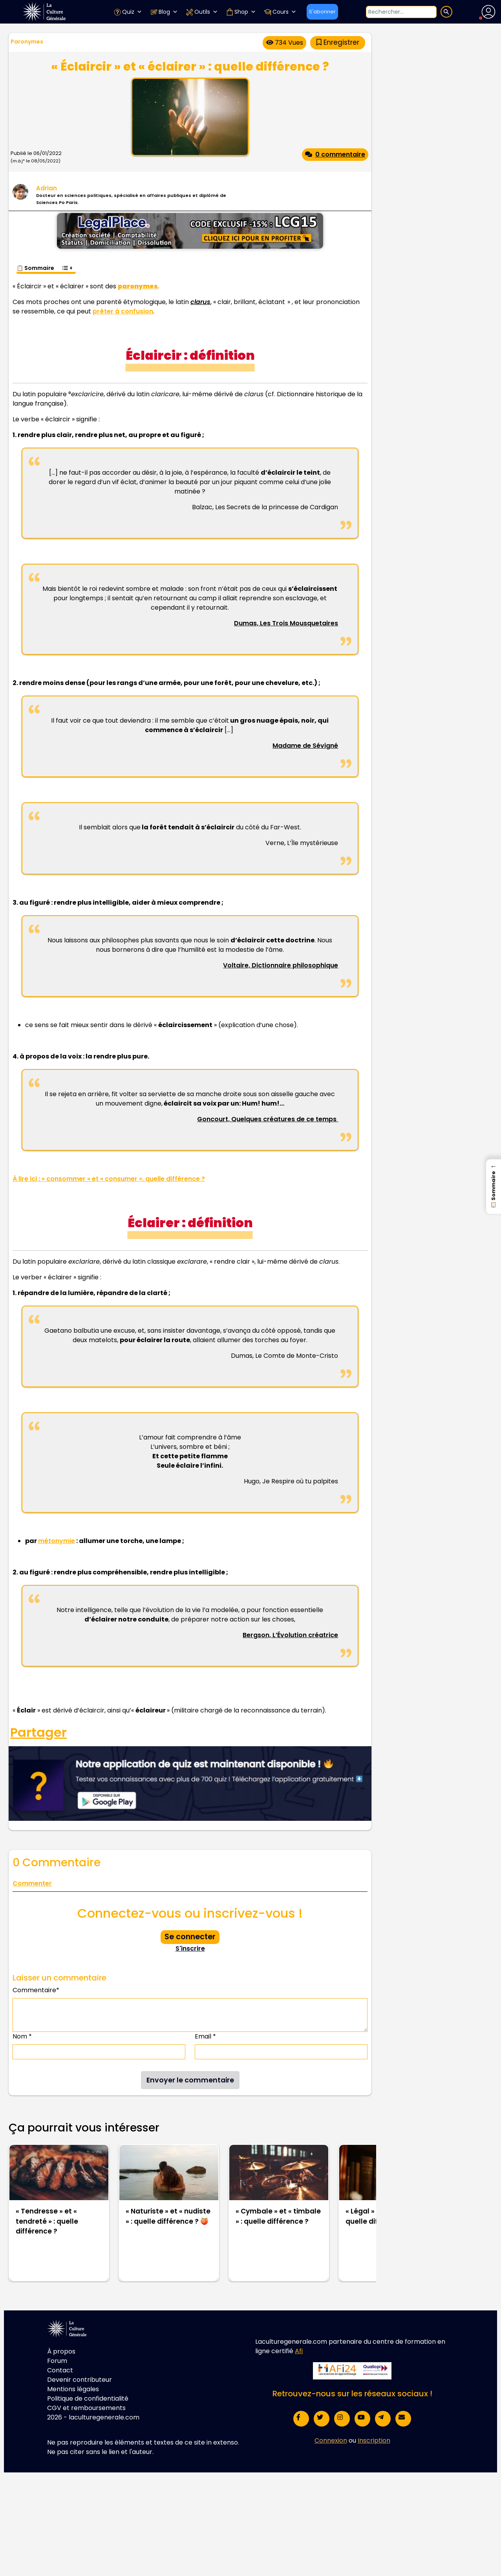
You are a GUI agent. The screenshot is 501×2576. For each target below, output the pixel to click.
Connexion (330, 2440)
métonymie (56, 1540)
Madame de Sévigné (305, 745)
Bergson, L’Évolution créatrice (290, 1635)
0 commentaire (335, 154)
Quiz (127, 12)
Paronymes (27, 42)
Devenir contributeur (79, 2379)
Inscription (374, 2440)
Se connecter (190, 1936)
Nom (22, 2036)
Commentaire (36, 1990)
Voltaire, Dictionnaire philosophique (280, 965)
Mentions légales (73, 2389)
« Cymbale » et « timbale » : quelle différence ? (278, 2216)
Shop (241, 12)
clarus (200, 301)
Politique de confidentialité (87, 2398)
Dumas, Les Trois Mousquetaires (286, 623)
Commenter (32, 1883)
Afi (299, 2351)
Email (205, 2036)
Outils (202, 12)
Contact (60, 2370)
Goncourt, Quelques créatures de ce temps (267, 1119)
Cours (280, 12)
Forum (57, 2360)
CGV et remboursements (86, 2407)
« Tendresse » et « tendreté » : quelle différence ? (47, 2221)
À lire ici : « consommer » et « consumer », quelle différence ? (109, 1178)
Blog (164, 12)
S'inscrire (190, 1948)
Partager (38, 1732)
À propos (61, 2351)
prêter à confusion (123, 311)
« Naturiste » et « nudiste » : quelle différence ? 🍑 (168, 2216)
